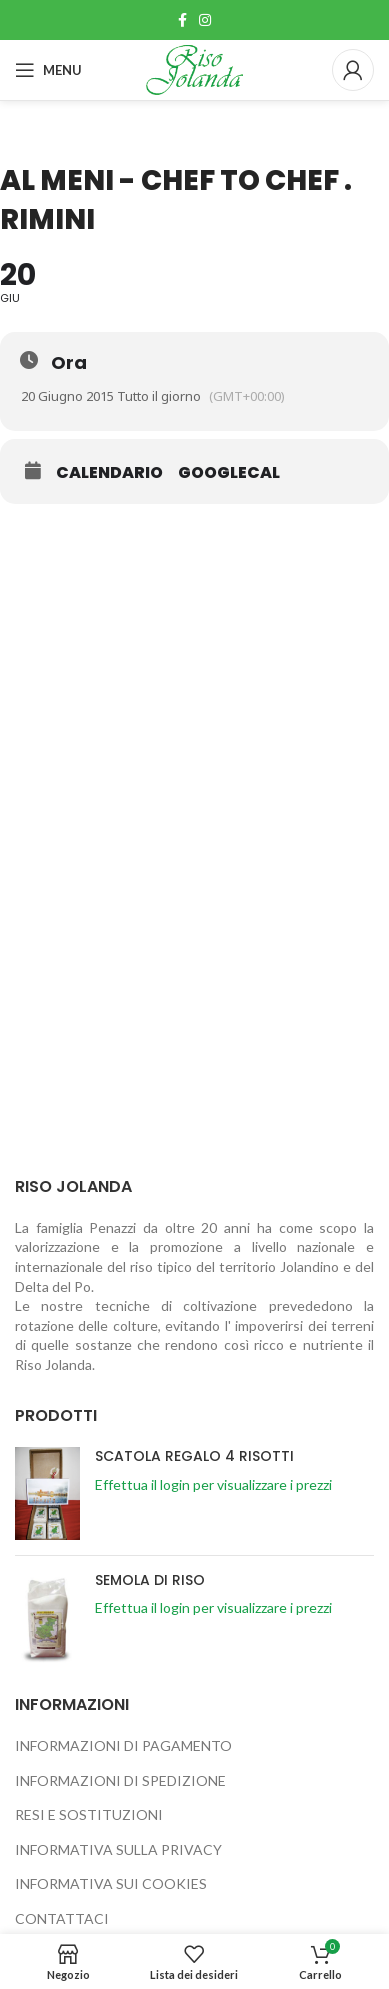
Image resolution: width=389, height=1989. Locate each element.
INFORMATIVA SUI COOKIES (111, 1883)
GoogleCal (229, 473)
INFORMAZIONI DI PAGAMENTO (123, 1745)
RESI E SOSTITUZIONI (89, 1814)
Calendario (109, 473)
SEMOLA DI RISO (150, 1580)
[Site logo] (195, 68)
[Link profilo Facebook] (182, 20)
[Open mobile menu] (48, 70)
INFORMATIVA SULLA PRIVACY (118, 1849)
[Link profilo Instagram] (205, 20)
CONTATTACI (62, 1918)
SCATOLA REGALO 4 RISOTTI (194, 1456)
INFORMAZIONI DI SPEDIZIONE (120, 1780)
